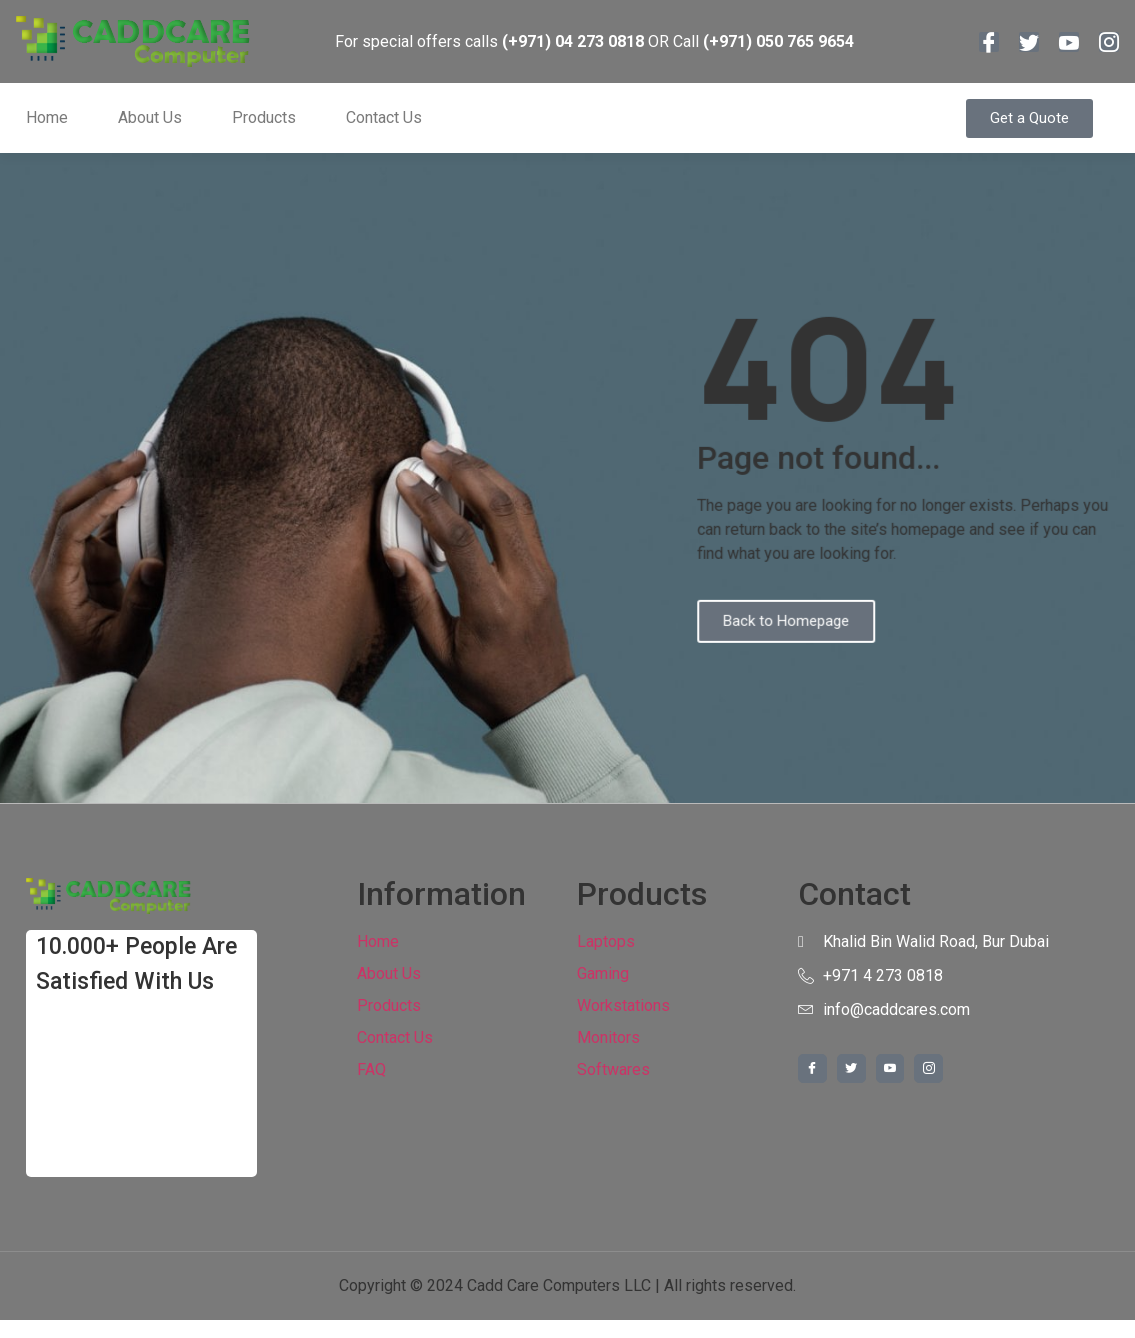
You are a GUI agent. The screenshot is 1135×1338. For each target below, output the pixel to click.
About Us (150, 117)
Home (47, 117)
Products (264, 117)
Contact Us (384, 117)
